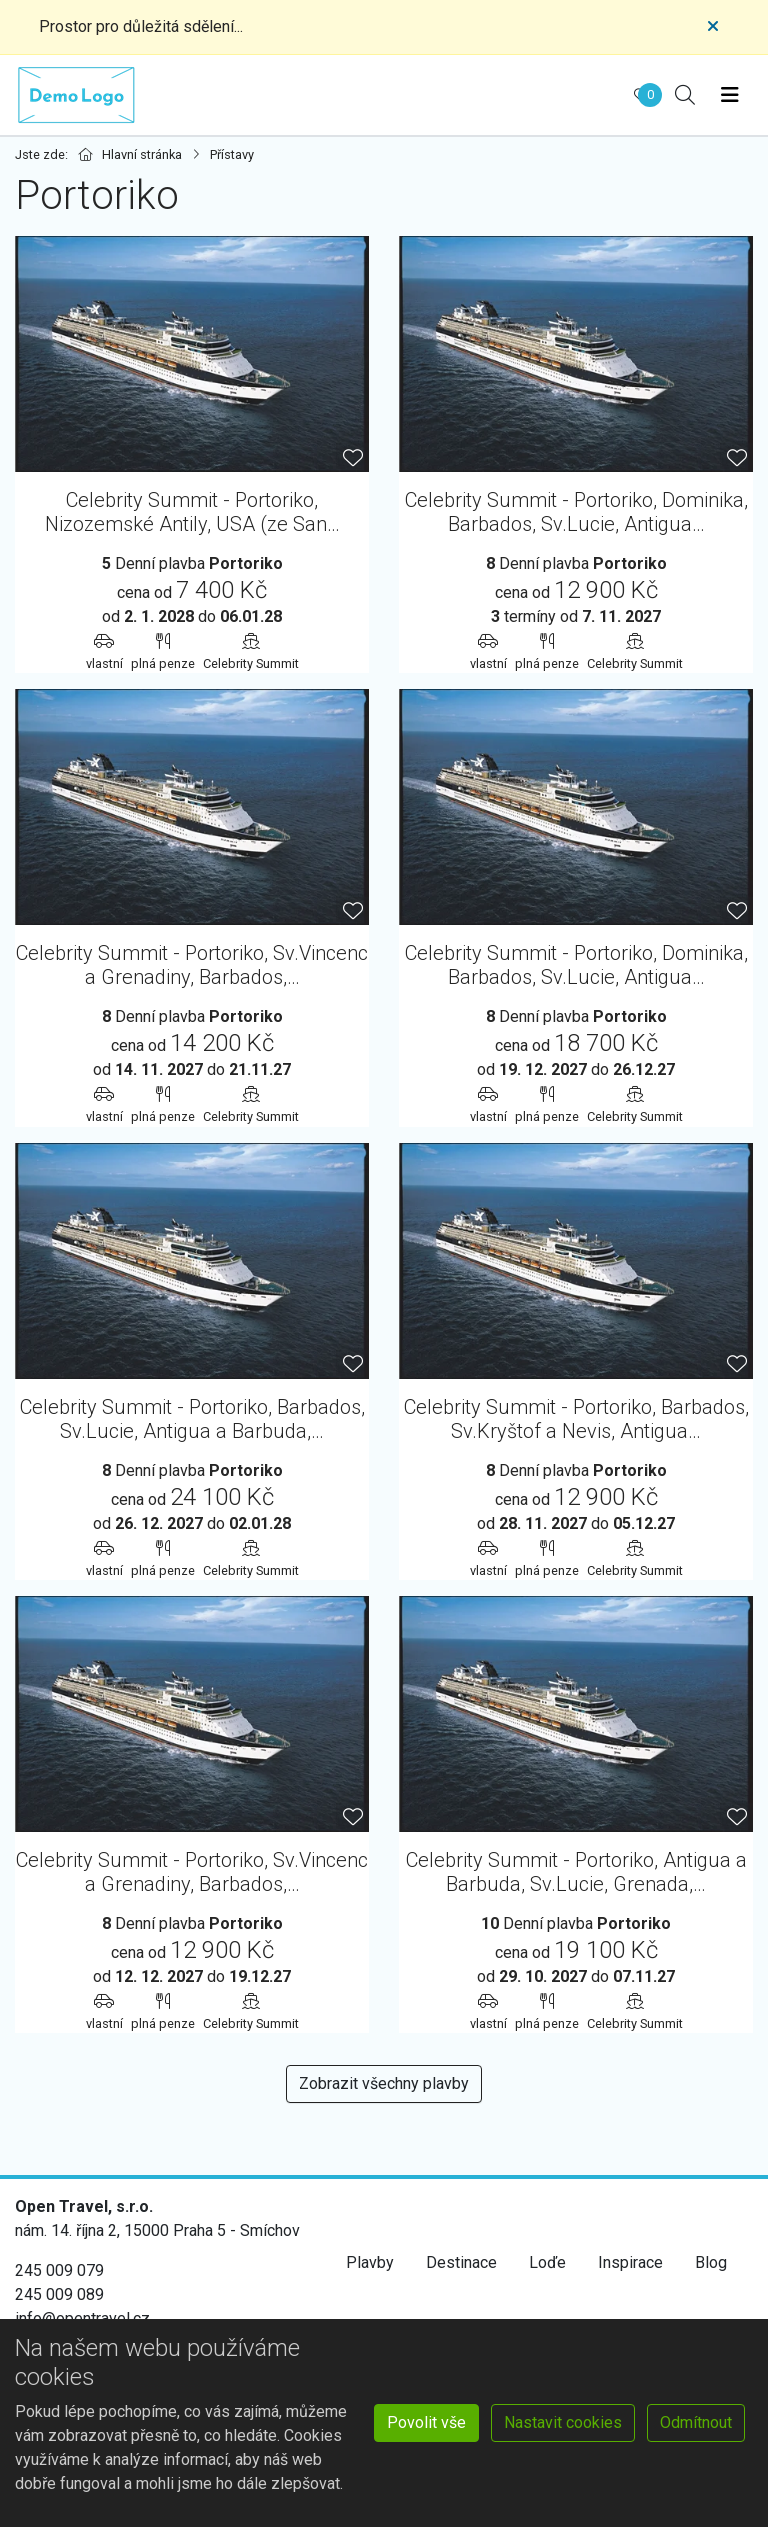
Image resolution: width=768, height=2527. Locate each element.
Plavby (370, 2262)
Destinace (461, 2262)
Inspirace (630, 2262)
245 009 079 (59, 2270)
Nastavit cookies (563, 2422)
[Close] (713, 27)
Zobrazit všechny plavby (384, 2083)
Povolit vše (426, 2422)
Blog (711, 2262)
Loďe (547, 2262)
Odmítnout (696, 2422)
